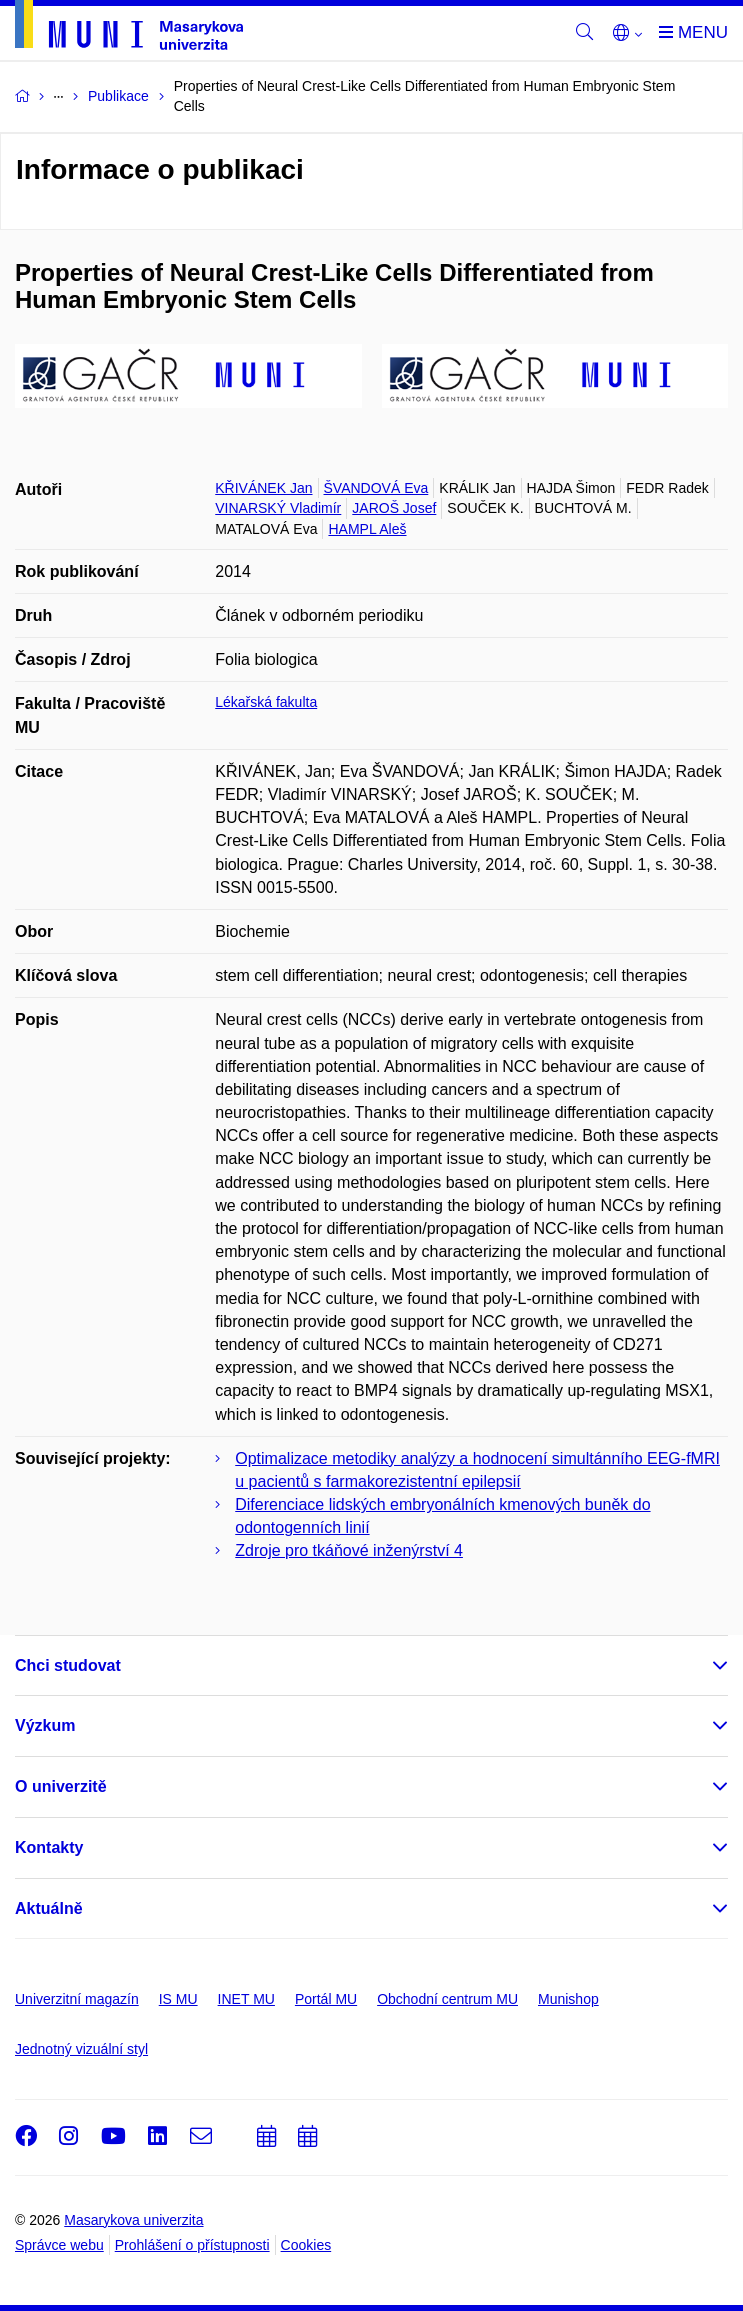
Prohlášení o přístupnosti (192, 2245)
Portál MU (326, 1999)
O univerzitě (61, 1786)
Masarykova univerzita (133, 2220)
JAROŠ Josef (394, 508)
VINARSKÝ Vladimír (278, 508)
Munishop (568, 1999)
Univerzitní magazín (77, 1999)
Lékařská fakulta (266, 702)
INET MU (246, 1999)
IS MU (178, 1999)
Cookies (306, 2245)
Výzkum (45, 1725)
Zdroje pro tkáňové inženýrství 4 (349, 1550)
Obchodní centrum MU (447, 1999)
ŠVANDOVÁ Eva (376, 488)
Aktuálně (49, 1908)
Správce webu (59, 2245)
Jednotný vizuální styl (81, 2049)
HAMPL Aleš (367, 529)
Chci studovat (68, 1665)
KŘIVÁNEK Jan (263, 488)
